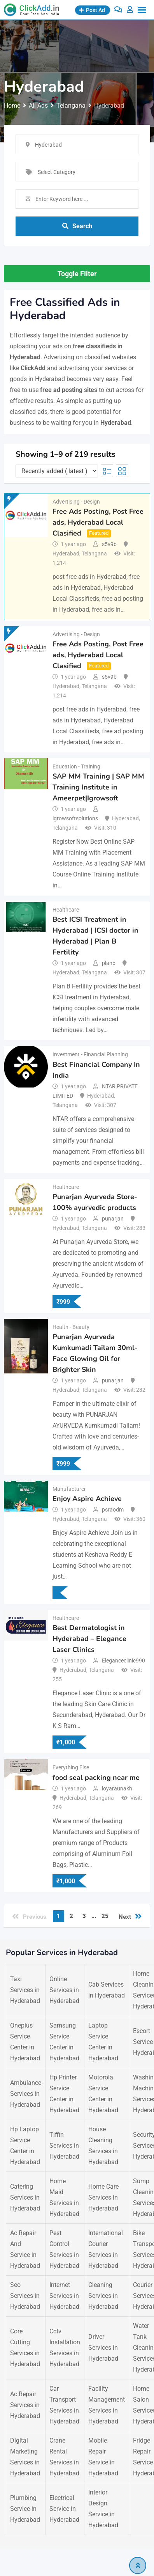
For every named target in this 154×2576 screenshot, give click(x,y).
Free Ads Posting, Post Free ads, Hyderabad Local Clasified (98, 522)
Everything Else (70, 1767)
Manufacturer (69, 1489)
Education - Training (76, 766)
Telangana (94, 553)
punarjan (113, 1218)
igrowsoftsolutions (75, 818)
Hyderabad (65, 553)
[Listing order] (57, 471)
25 (105, 1916)
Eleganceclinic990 (123, 1660)
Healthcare (65, 910)
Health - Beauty (70, 1327)
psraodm (113, 1509)
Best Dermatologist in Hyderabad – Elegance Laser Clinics (89, 1638)
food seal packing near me (96, 1777)
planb (109, 963)
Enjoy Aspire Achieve (87, 1498)
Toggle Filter (77, 274)
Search (77, 226)
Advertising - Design (76, 502)
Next (130, 1916)
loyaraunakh (117, 1788)
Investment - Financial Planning (90, 1054)
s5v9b (109, 544)
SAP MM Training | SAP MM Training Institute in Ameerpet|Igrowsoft (98, 787)
